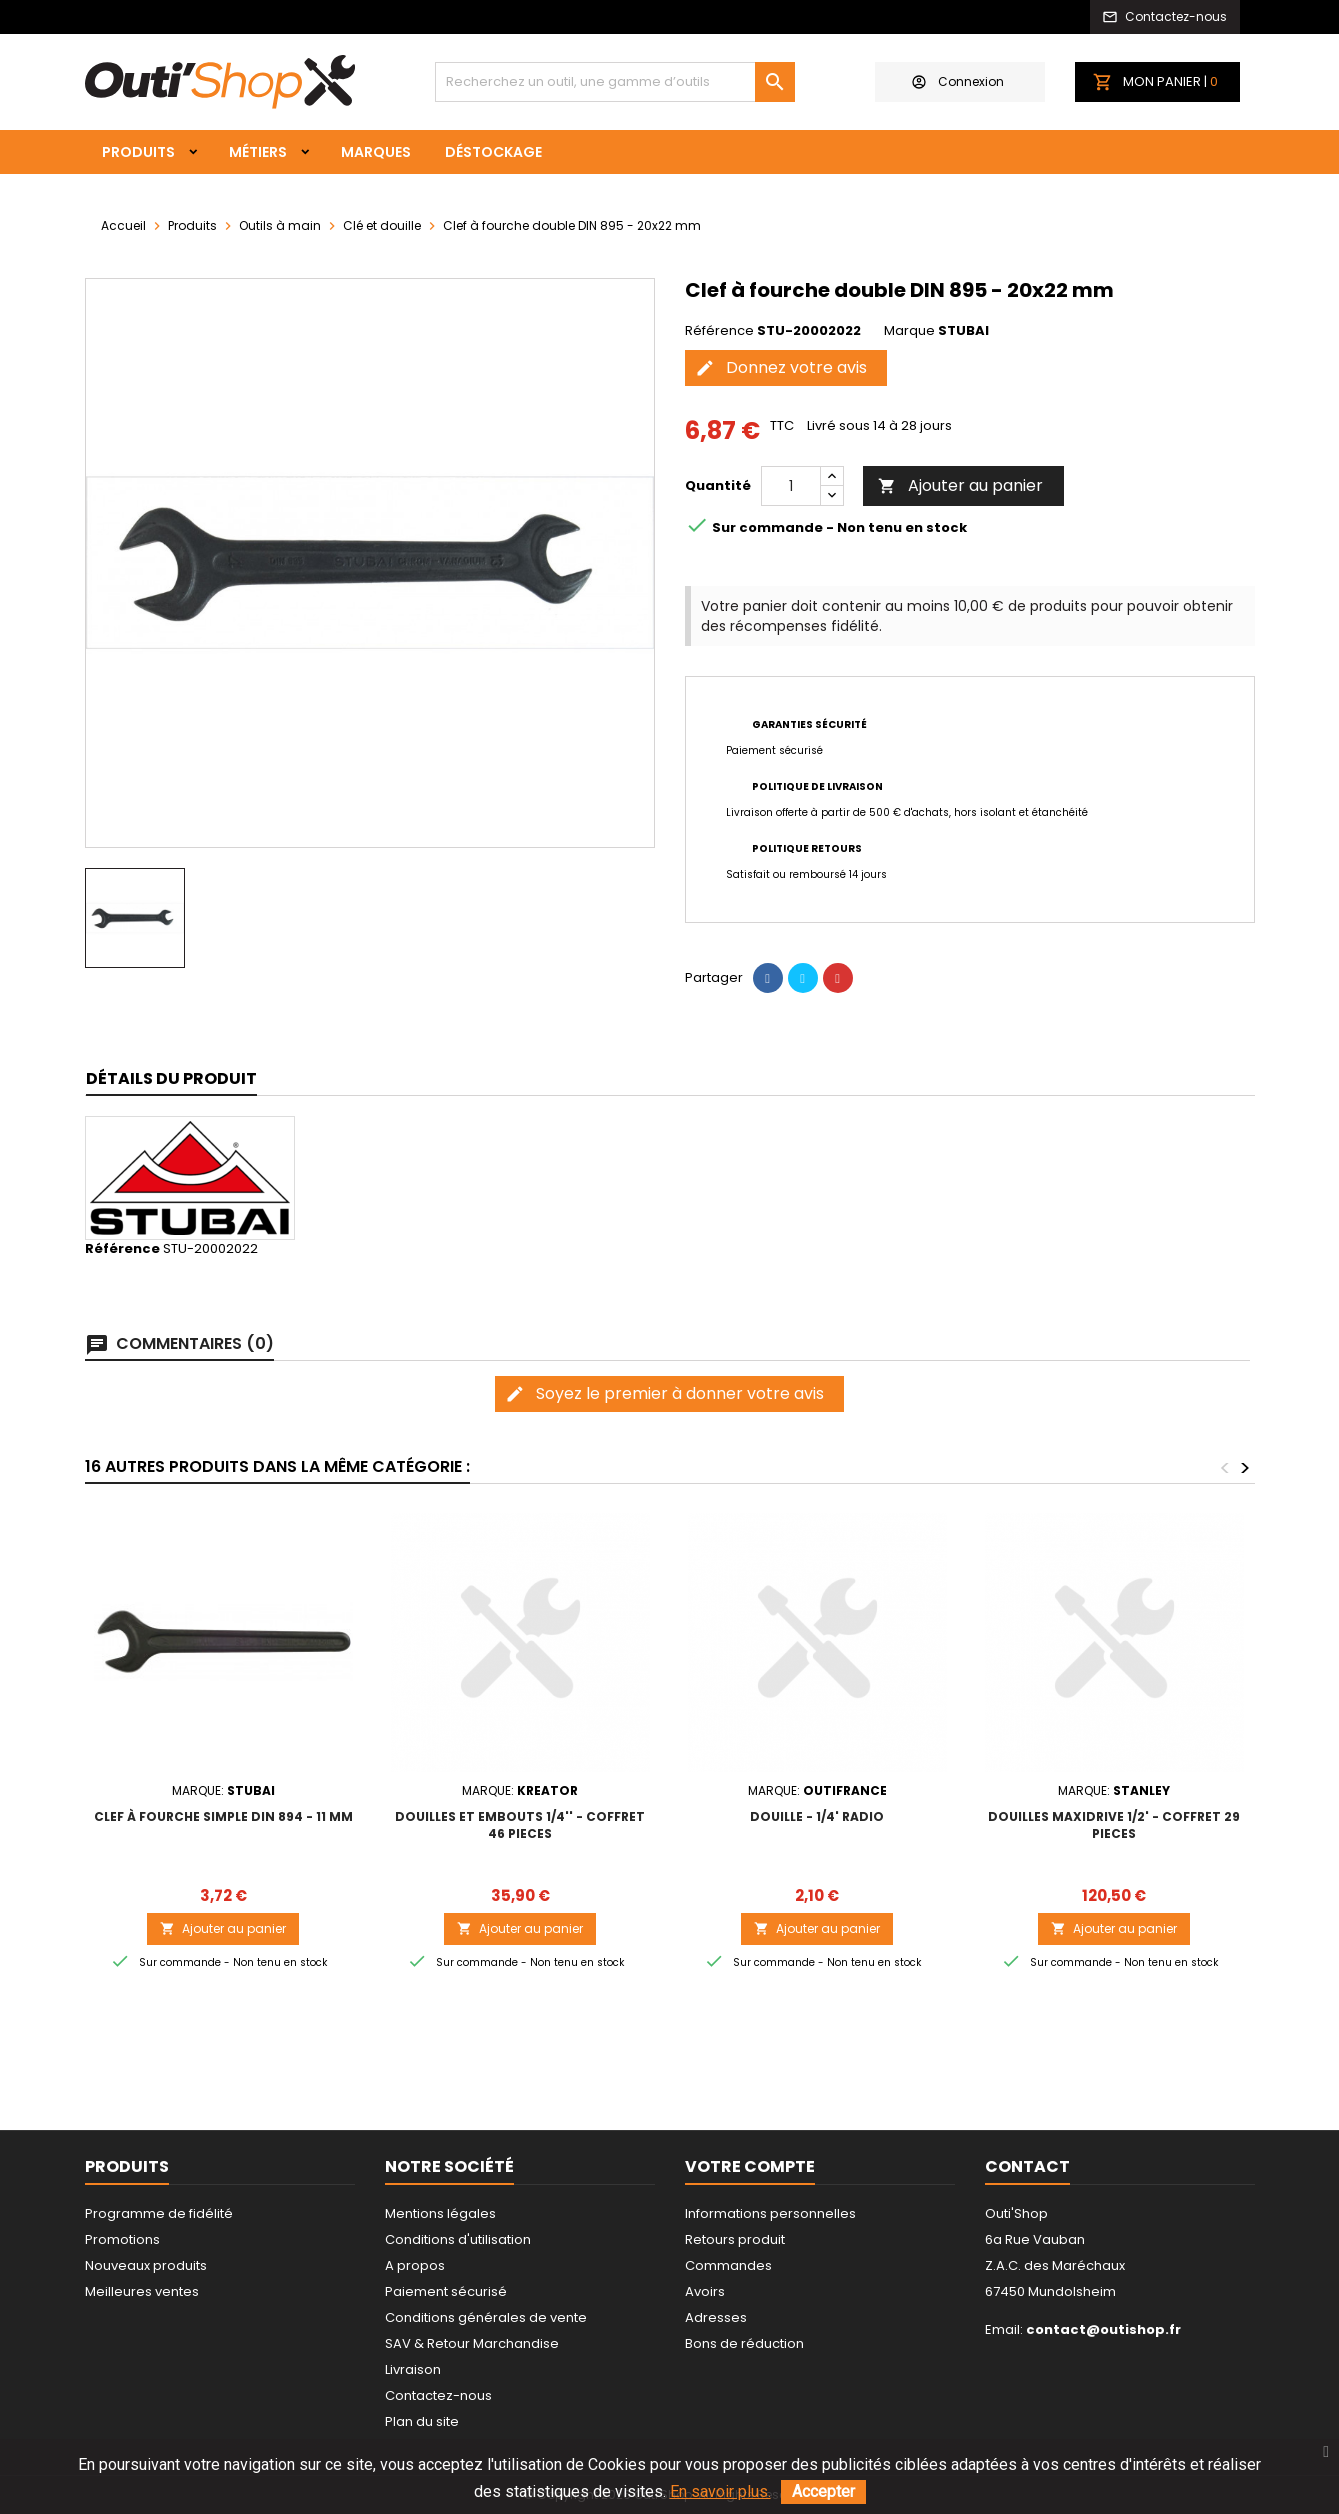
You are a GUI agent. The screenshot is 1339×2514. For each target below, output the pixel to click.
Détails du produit (171, 1078)
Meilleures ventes (142, 2291)
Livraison (413, 2369)
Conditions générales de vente (486, 2317)
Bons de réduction (744, 2343)
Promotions (122, 2239)
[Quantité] (791, 486)
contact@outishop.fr (1103, 2329)
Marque (909, 331)
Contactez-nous (438, 2395)
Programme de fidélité (159, 2213)
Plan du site (422, 2421)
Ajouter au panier (960, 485)
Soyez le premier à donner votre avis (664, 1393)
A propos (415, 2265)
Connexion (958, 81)
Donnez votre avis (781, 367)
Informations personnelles (770, 2213)
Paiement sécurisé (446, 2291)
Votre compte (750, 2166)
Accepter (823, 2491)
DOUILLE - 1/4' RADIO (817, 1816)
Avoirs (705, 2291)
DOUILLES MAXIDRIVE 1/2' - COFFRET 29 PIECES (1114, 1825)
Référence (719, 331)
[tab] (171, 1079)
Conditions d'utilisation (458, 2239)
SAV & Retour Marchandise (472, 2343)
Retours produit (735, 2239)
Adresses (716, 2317)
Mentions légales (440, 2213)
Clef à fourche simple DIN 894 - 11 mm (223, 1816)
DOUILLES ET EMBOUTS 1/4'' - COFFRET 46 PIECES (520, 1825)
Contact (1027, 2166)
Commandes (728, 2265)
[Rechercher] (615, 82)
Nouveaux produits (146, 2265)
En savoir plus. (720, 2491)
